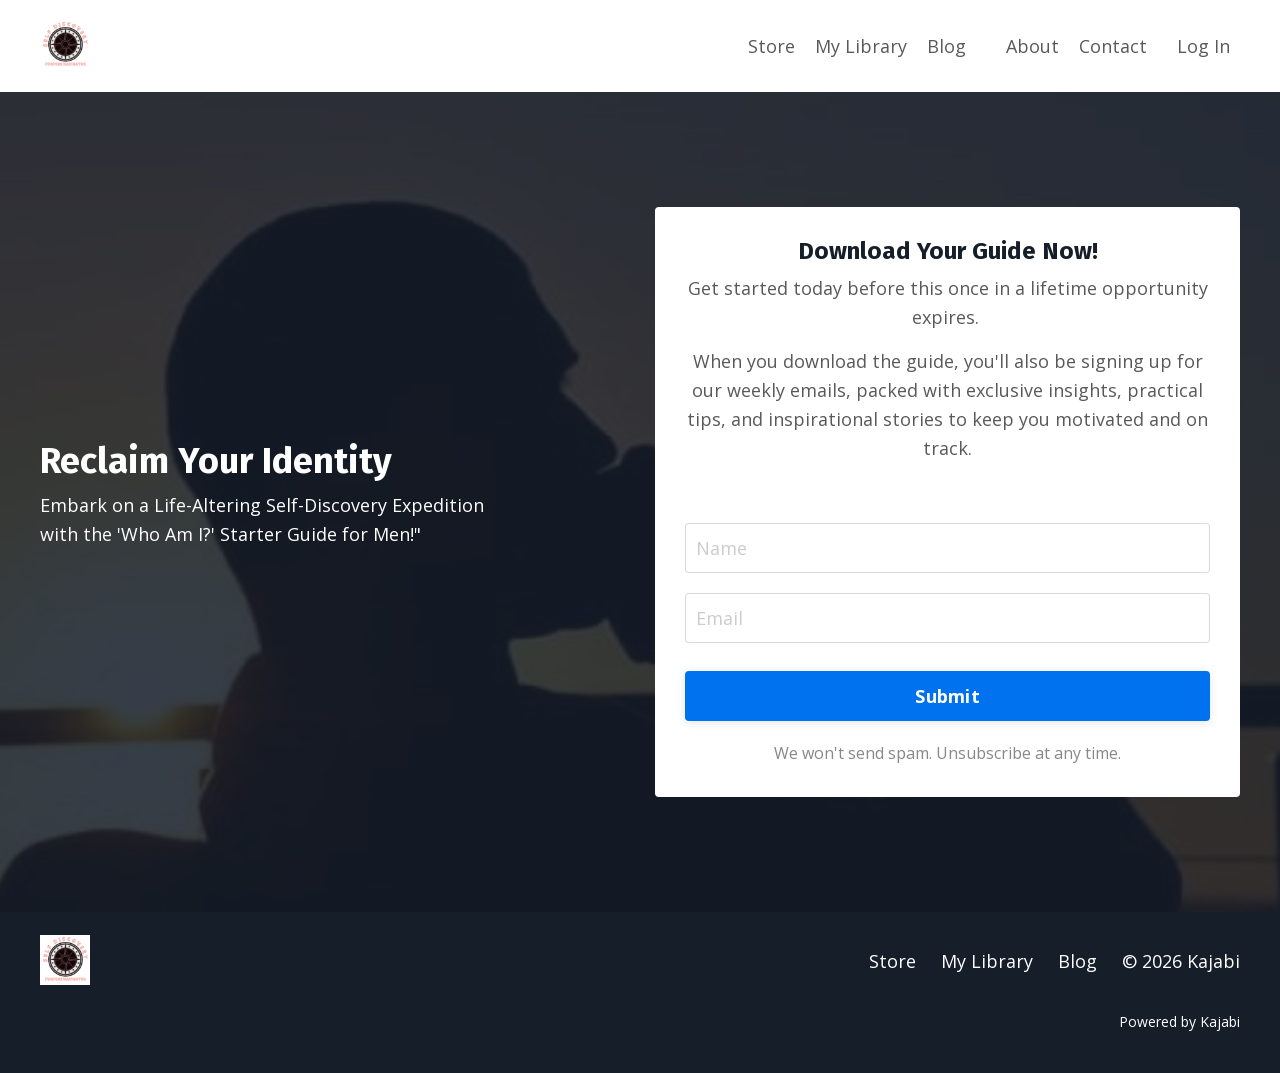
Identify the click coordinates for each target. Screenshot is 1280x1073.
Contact (1113, 46)
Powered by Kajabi (1179, 1021)
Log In (1203, 46)
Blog (946, 46)
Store (771, 46)
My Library (861, 46)
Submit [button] (947, 696)
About (1032, 46)
